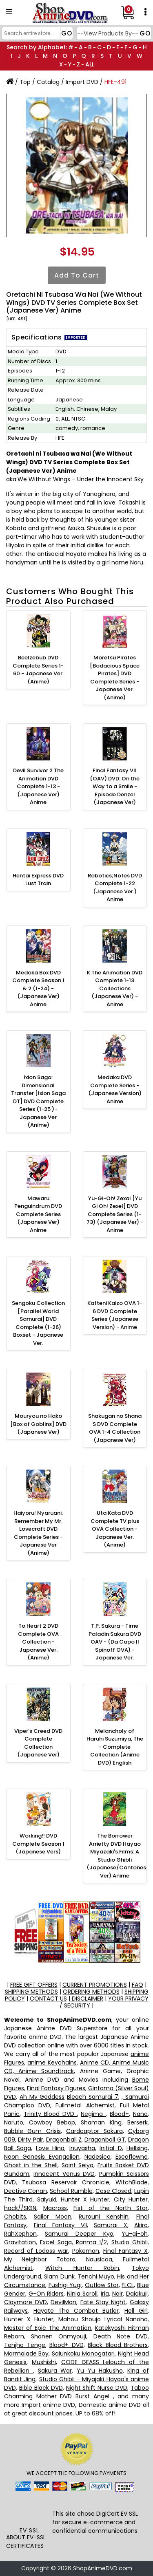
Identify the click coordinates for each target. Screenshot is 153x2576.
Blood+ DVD (66, 2345)
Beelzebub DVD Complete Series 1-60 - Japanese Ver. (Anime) (38, 669)
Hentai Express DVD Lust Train (38, 880)
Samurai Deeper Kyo (79, 2234)
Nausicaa (99, 2259)
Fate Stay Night (103, 2302)
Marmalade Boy (26, 2353)
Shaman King (101, 2122)
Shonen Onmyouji (58, 2336)
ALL (89, 64)
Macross (55, 2208)
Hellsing (137, 2148)
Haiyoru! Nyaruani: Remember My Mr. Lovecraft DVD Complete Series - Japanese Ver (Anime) (38, 1533)
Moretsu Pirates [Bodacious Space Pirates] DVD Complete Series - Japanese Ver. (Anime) (115, 677)
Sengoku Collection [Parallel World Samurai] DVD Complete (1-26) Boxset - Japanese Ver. (38, 1323)
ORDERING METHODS (91, 1992)
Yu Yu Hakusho (100, 2371)
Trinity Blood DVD (50, 2114)
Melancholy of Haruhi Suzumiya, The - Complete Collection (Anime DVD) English (114, 1747)
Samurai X (110, 2225)
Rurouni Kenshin (104, 2216)
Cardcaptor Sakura (94, 2131)
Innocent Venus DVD (64, 2174)
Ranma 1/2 (91, 2242)
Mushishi (44, 2362)
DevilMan (63, 2302)
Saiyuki (46, 2199)
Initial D (111, 2148)
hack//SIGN (20, 2208)
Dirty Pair (30, 2139)
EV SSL (29, 2530)
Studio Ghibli (129, 2242)
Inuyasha (82, 2148)
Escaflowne (131, 2157)
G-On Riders (46, 2294)
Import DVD (82, 82)
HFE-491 (115, 82)
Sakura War (55, 2371)
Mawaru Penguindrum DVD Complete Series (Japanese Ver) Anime (38, 1214)
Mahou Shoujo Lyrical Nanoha (103, 2319)
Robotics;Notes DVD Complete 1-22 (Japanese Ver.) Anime (115, 887)
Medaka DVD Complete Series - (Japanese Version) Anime (115, 1089)
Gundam (16, 2174)
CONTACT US (48, 1998)
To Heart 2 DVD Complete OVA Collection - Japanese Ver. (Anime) (38, 1642)
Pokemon (85, 2251)
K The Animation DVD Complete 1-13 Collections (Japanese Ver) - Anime (114, 988)
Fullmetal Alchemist (84, 2105)
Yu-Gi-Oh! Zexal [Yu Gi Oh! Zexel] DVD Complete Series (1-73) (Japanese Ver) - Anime (114, 1214)
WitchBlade (131, 2182)
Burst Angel (94, 2396)
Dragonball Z (64, 2139)
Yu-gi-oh (135, 2234)
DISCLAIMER (86, 1998)
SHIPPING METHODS (31, 1992)
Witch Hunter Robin (82, 2268)
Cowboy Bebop (52, 2122)
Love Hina (50, 2148)
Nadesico (97, 2157)
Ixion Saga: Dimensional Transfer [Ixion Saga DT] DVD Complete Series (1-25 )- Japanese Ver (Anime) (38, 1101)
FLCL (128, 2285)
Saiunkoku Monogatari (83, 2353)
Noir (117, 2294)
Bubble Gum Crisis (32, 2131)
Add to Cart (76, 275)
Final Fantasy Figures (56, 2088)
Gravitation (20, 2242)
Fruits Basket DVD (123, 2165)
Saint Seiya (78, 2165)
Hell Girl (136, 2311)
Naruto (13, 2122)
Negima (93, 2114)
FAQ (137, 1985)
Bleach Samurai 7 (92, 2097)
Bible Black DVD (41, 2388)
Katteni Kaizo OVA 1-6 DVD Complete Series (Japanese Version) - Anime (114, 1315)
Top (25, 82)
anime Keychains (52, 2062)
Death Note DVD (120, 2336)
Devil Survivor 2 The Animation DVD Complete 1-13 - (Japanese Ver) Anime (38, 786)
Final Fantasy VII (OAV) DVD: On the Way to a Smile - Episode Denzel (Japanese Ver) (115, 786)
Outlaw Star (102, 2285)
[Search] (36, 33)
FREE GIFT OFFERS (34, 1985)
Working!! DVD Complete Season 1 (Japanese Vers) (38, 1843)
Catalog (48, 82)
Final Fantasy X (125, 2251)
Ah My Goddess (42, 2097)
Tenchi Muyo (96, 2276)
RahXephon (20, 2234)
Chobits (15, 2216)
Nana (140, 2114)
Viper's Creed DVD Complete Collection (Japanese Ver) (38, 1743)
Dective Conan (25, 2191)
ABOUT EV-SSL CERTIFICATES (26, 2541)
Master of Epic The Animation (47, 2328)
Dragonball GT (104, 2139)
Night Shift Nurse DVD (97, 2388)
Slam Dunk (59, 2276)
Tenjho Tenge (24, 2345)
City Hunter (131, 2199)
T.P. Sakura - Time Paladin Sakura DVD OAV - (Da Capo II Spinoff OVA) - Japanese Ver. (115, 1642)
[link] (29, 2511)
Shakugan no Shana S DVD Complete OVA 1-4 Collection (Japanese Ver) (115, 1428)
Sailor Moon (52, 2216)
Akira (141, 2225)
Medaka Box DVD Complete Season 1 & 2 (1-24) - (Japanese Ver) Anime (38, 988)
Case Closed (113, 2191)
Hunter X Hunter (85, 2199)
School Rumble (71, 2191)
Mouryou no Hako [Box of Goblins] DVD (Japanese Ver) (38, 1424)
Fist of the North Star (110, 2208)
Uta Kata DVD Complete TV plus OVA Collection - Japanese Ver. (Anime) (115, 1529)
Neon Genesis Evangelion (42, 2157)
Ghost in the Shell (31, 2165)
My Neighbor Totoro (39, 2259)
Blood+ (119, 2114)
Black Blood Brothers (118, 2345)
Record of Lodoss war (36, 2251)
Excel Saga (55, 2242)
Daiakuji (137, 2294)
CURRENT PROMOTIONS (94, 1985)
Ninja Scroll (82, 2294)
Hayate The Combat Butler (76, 2311)
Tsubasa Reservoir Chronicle (65, 2182)
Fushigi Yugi (65, 2285)
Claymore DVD (25, 2302)
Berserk (137, 2122)
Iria (105, 2294)
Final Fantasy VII (60, 2225)
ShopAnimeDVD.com (102, 2568)
